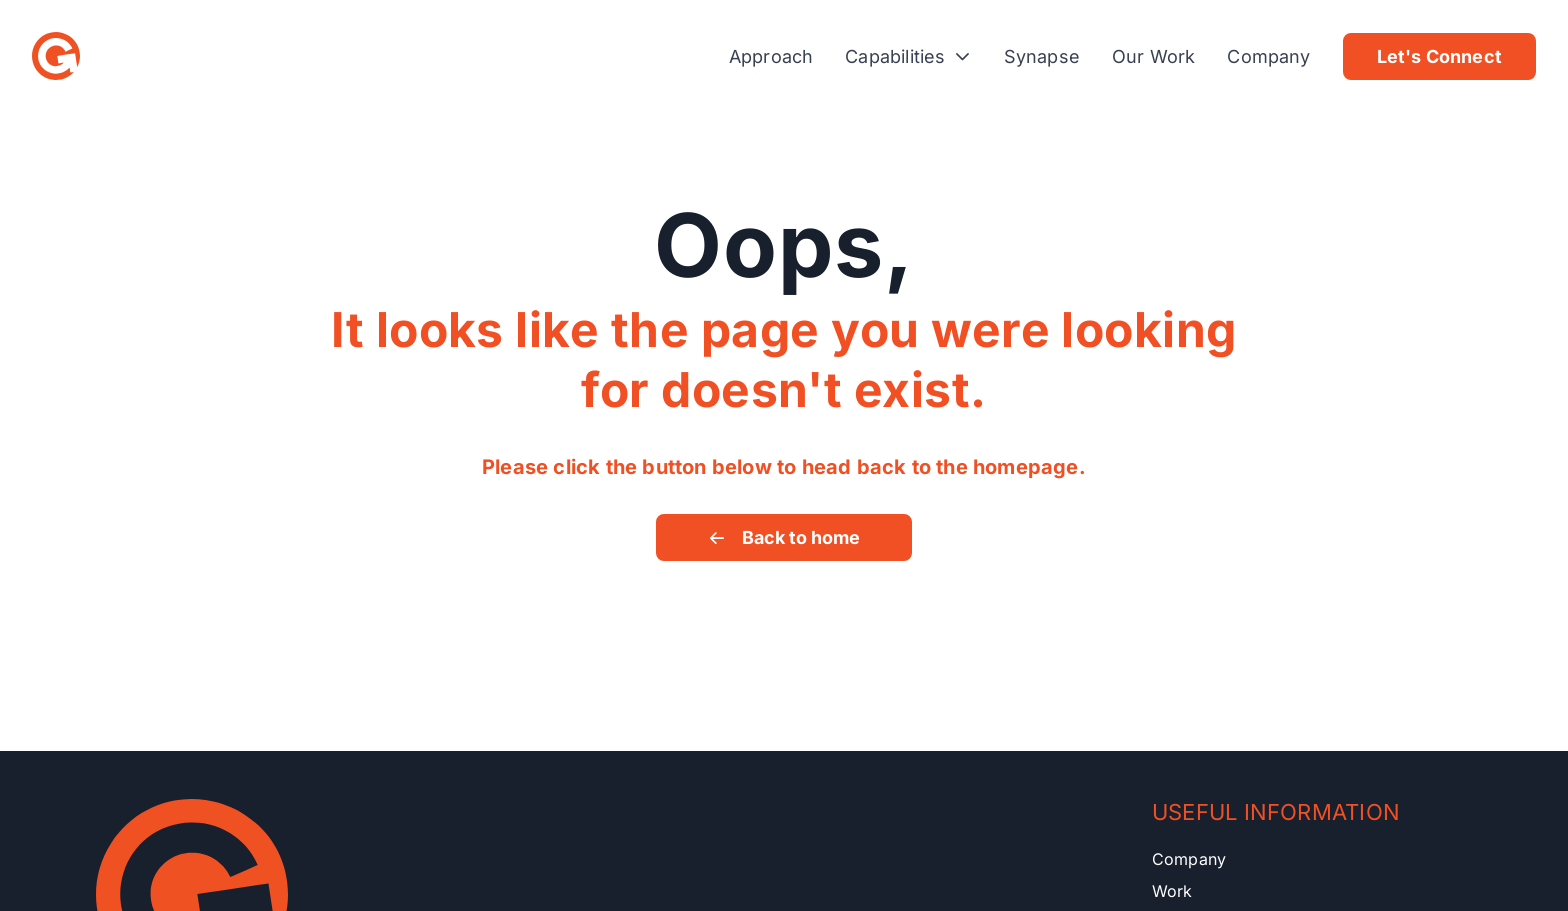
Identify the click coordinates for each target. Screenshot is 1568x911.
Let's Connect (1439, 56)
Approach (771, 56)
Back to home (784, 537)
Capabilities (908, 56)
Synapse (1042, 56)
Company (1268, 56)
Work (1172, 891)
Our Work (1153, 56)
